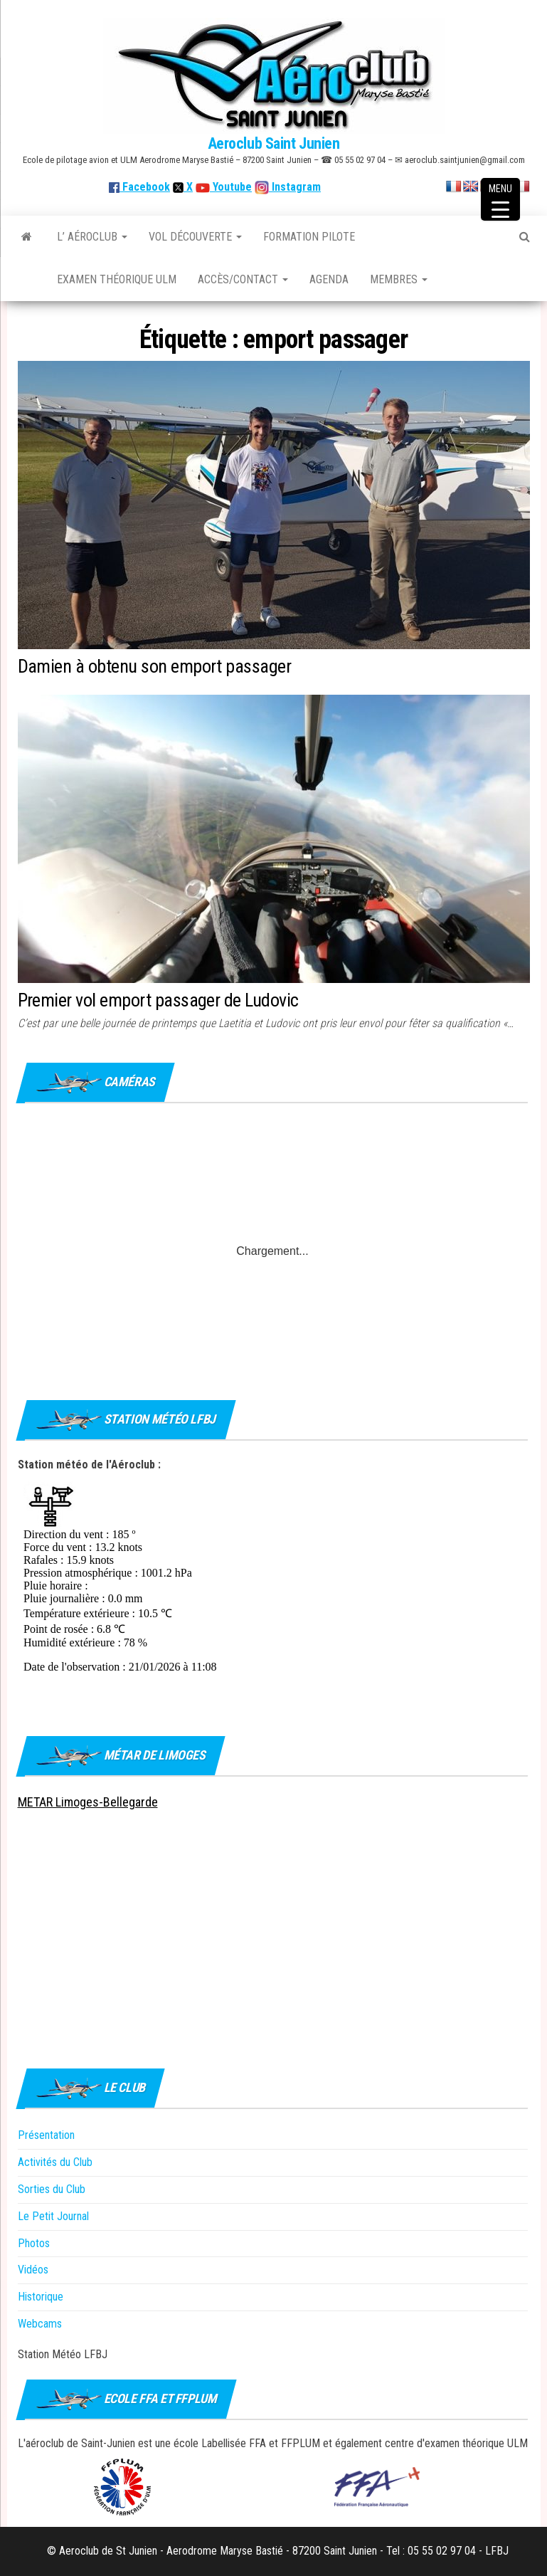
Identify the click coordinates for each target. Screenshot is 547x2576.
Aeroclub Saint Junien (274, 143)
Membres (398, 279)
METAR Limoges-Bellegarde (88, 1801)
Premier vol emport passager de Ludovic (158, 1000)
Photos (34, 2243)
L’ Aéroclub (92, 236)
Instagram (295, 187)
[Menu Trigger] (500, 199)
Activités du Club (55, 2162)
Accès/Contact (243, 279)
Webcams (40, 2323)
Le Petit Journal (53, 2216)
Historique (40, 2296)
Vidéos (33, 2269)
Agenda (329, 279)
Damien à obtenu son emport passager (155, 666)
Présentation (46, 2135)
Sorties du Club (51, 2189)
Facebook (139, 187)
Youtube (231, 187)
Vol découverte (195, 236)
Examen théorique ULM (116, 279)
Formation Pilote (309, 236)
